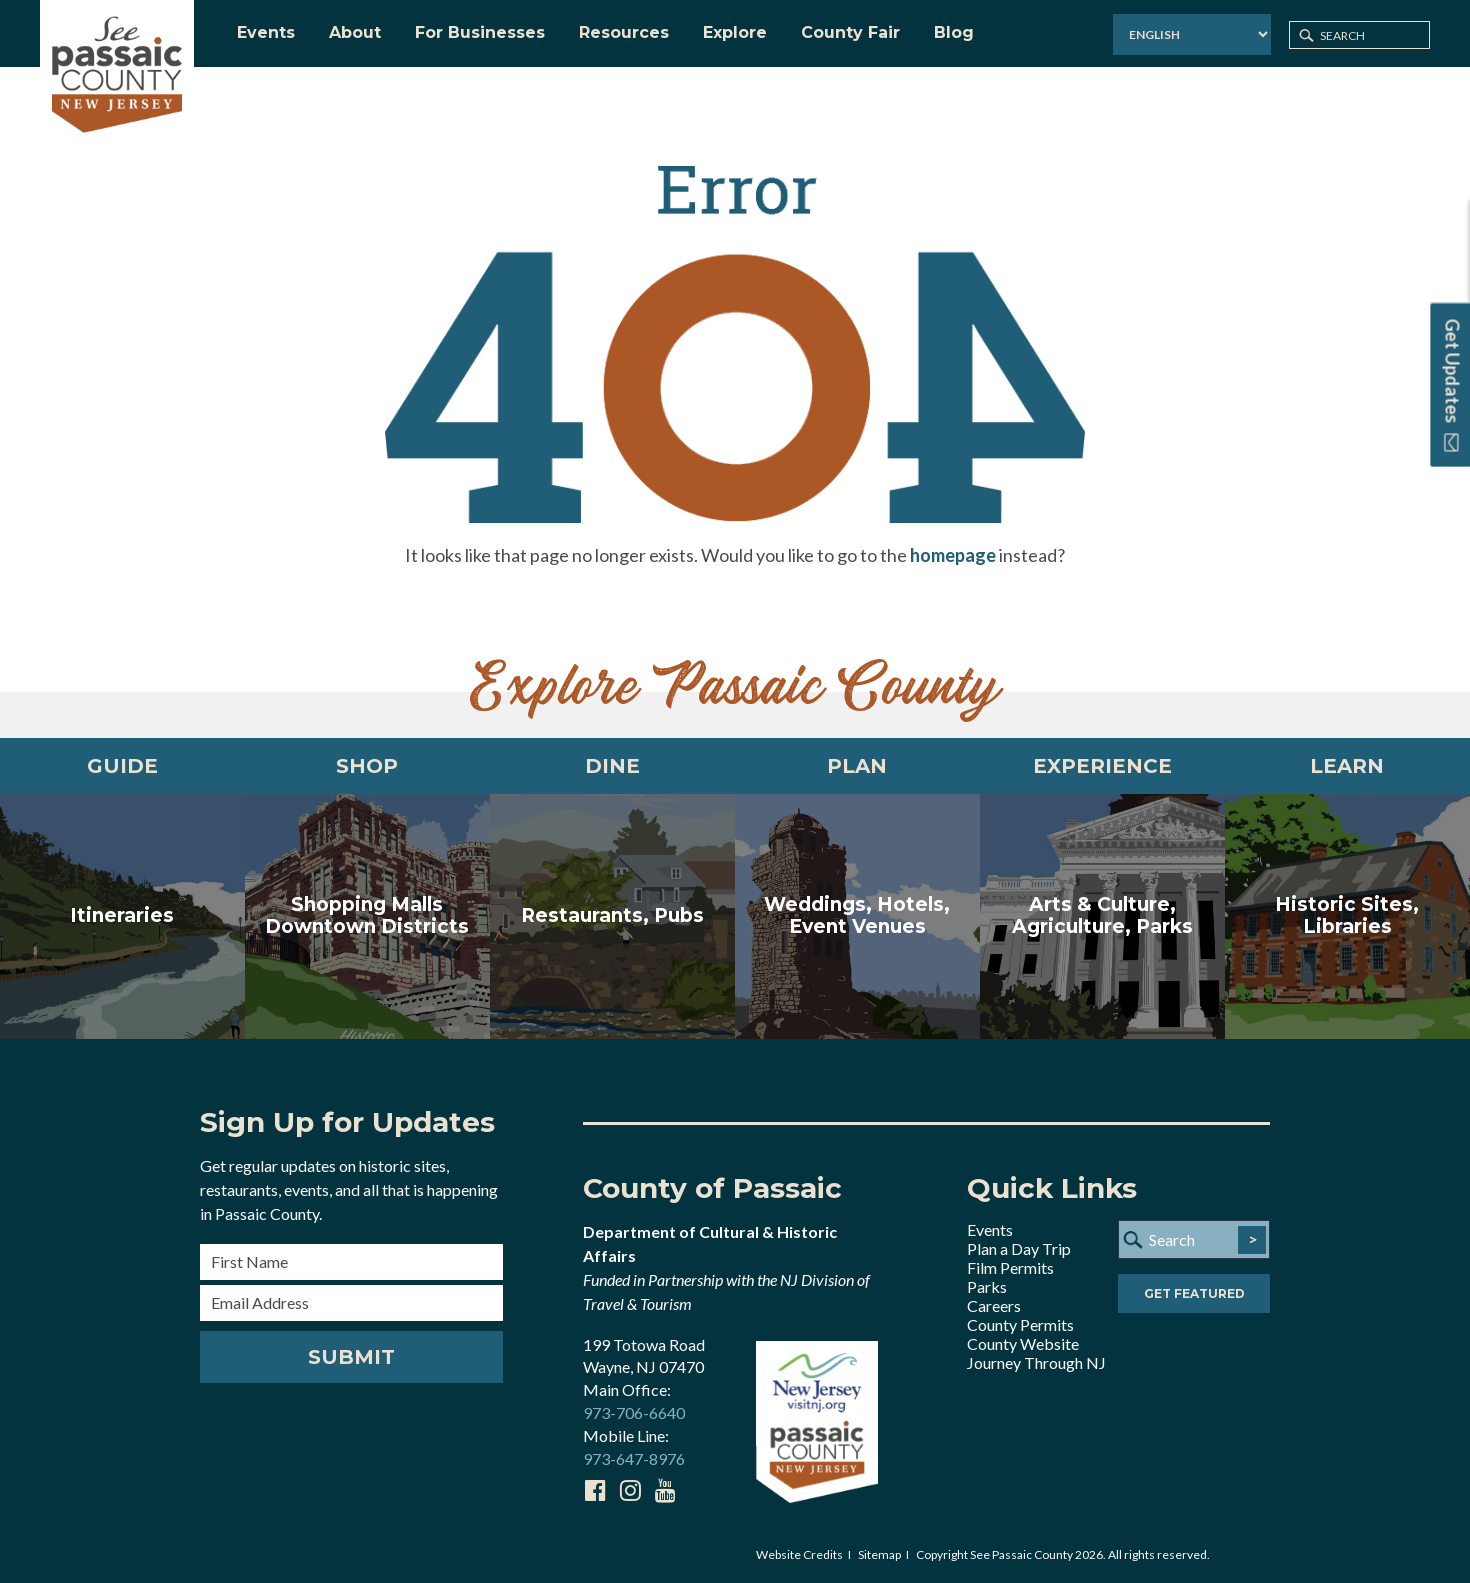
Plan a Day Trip (1019, 1248)
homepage (953, 555)
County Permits (1020, 1324)
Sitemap (879, 1554)
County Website (1023, 1343)
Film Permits (1010, 1267)
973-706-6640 (634, 1412)
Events (990, 1229)
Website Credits (799, 1554)
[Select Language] (1192, 34)
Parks (987, 1286)
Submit (351, 1357)
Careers (994, 1305)
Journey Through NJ (1036, 1362)
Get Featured (1194, 1293)
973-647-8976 (634, 1458)
